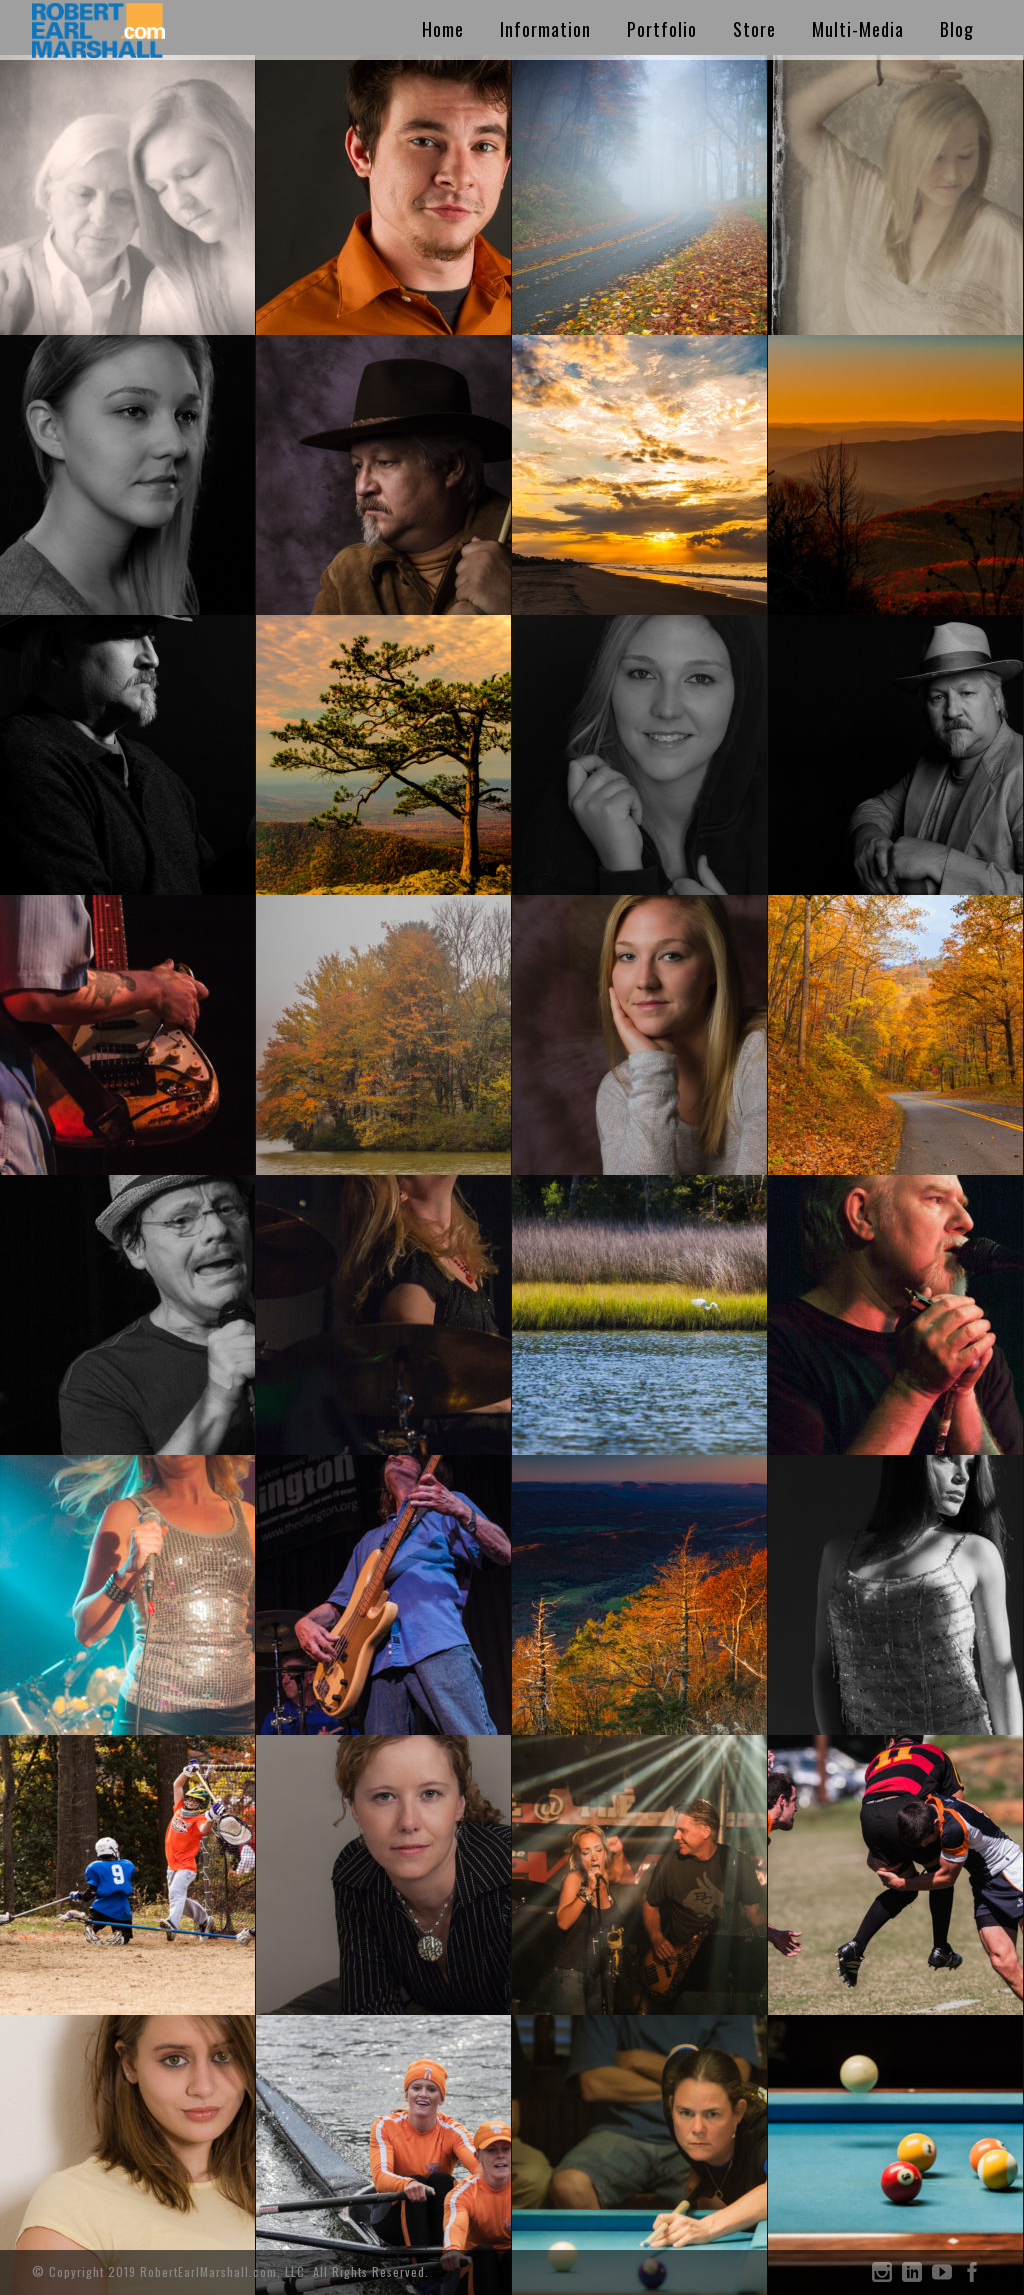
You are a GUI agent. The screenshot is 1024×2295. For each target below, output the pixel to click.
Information (545, 29)
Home (443, 29)
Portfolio (662, 29)
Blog (957, 29)
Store (754, 29)
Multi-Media (858, 29)
